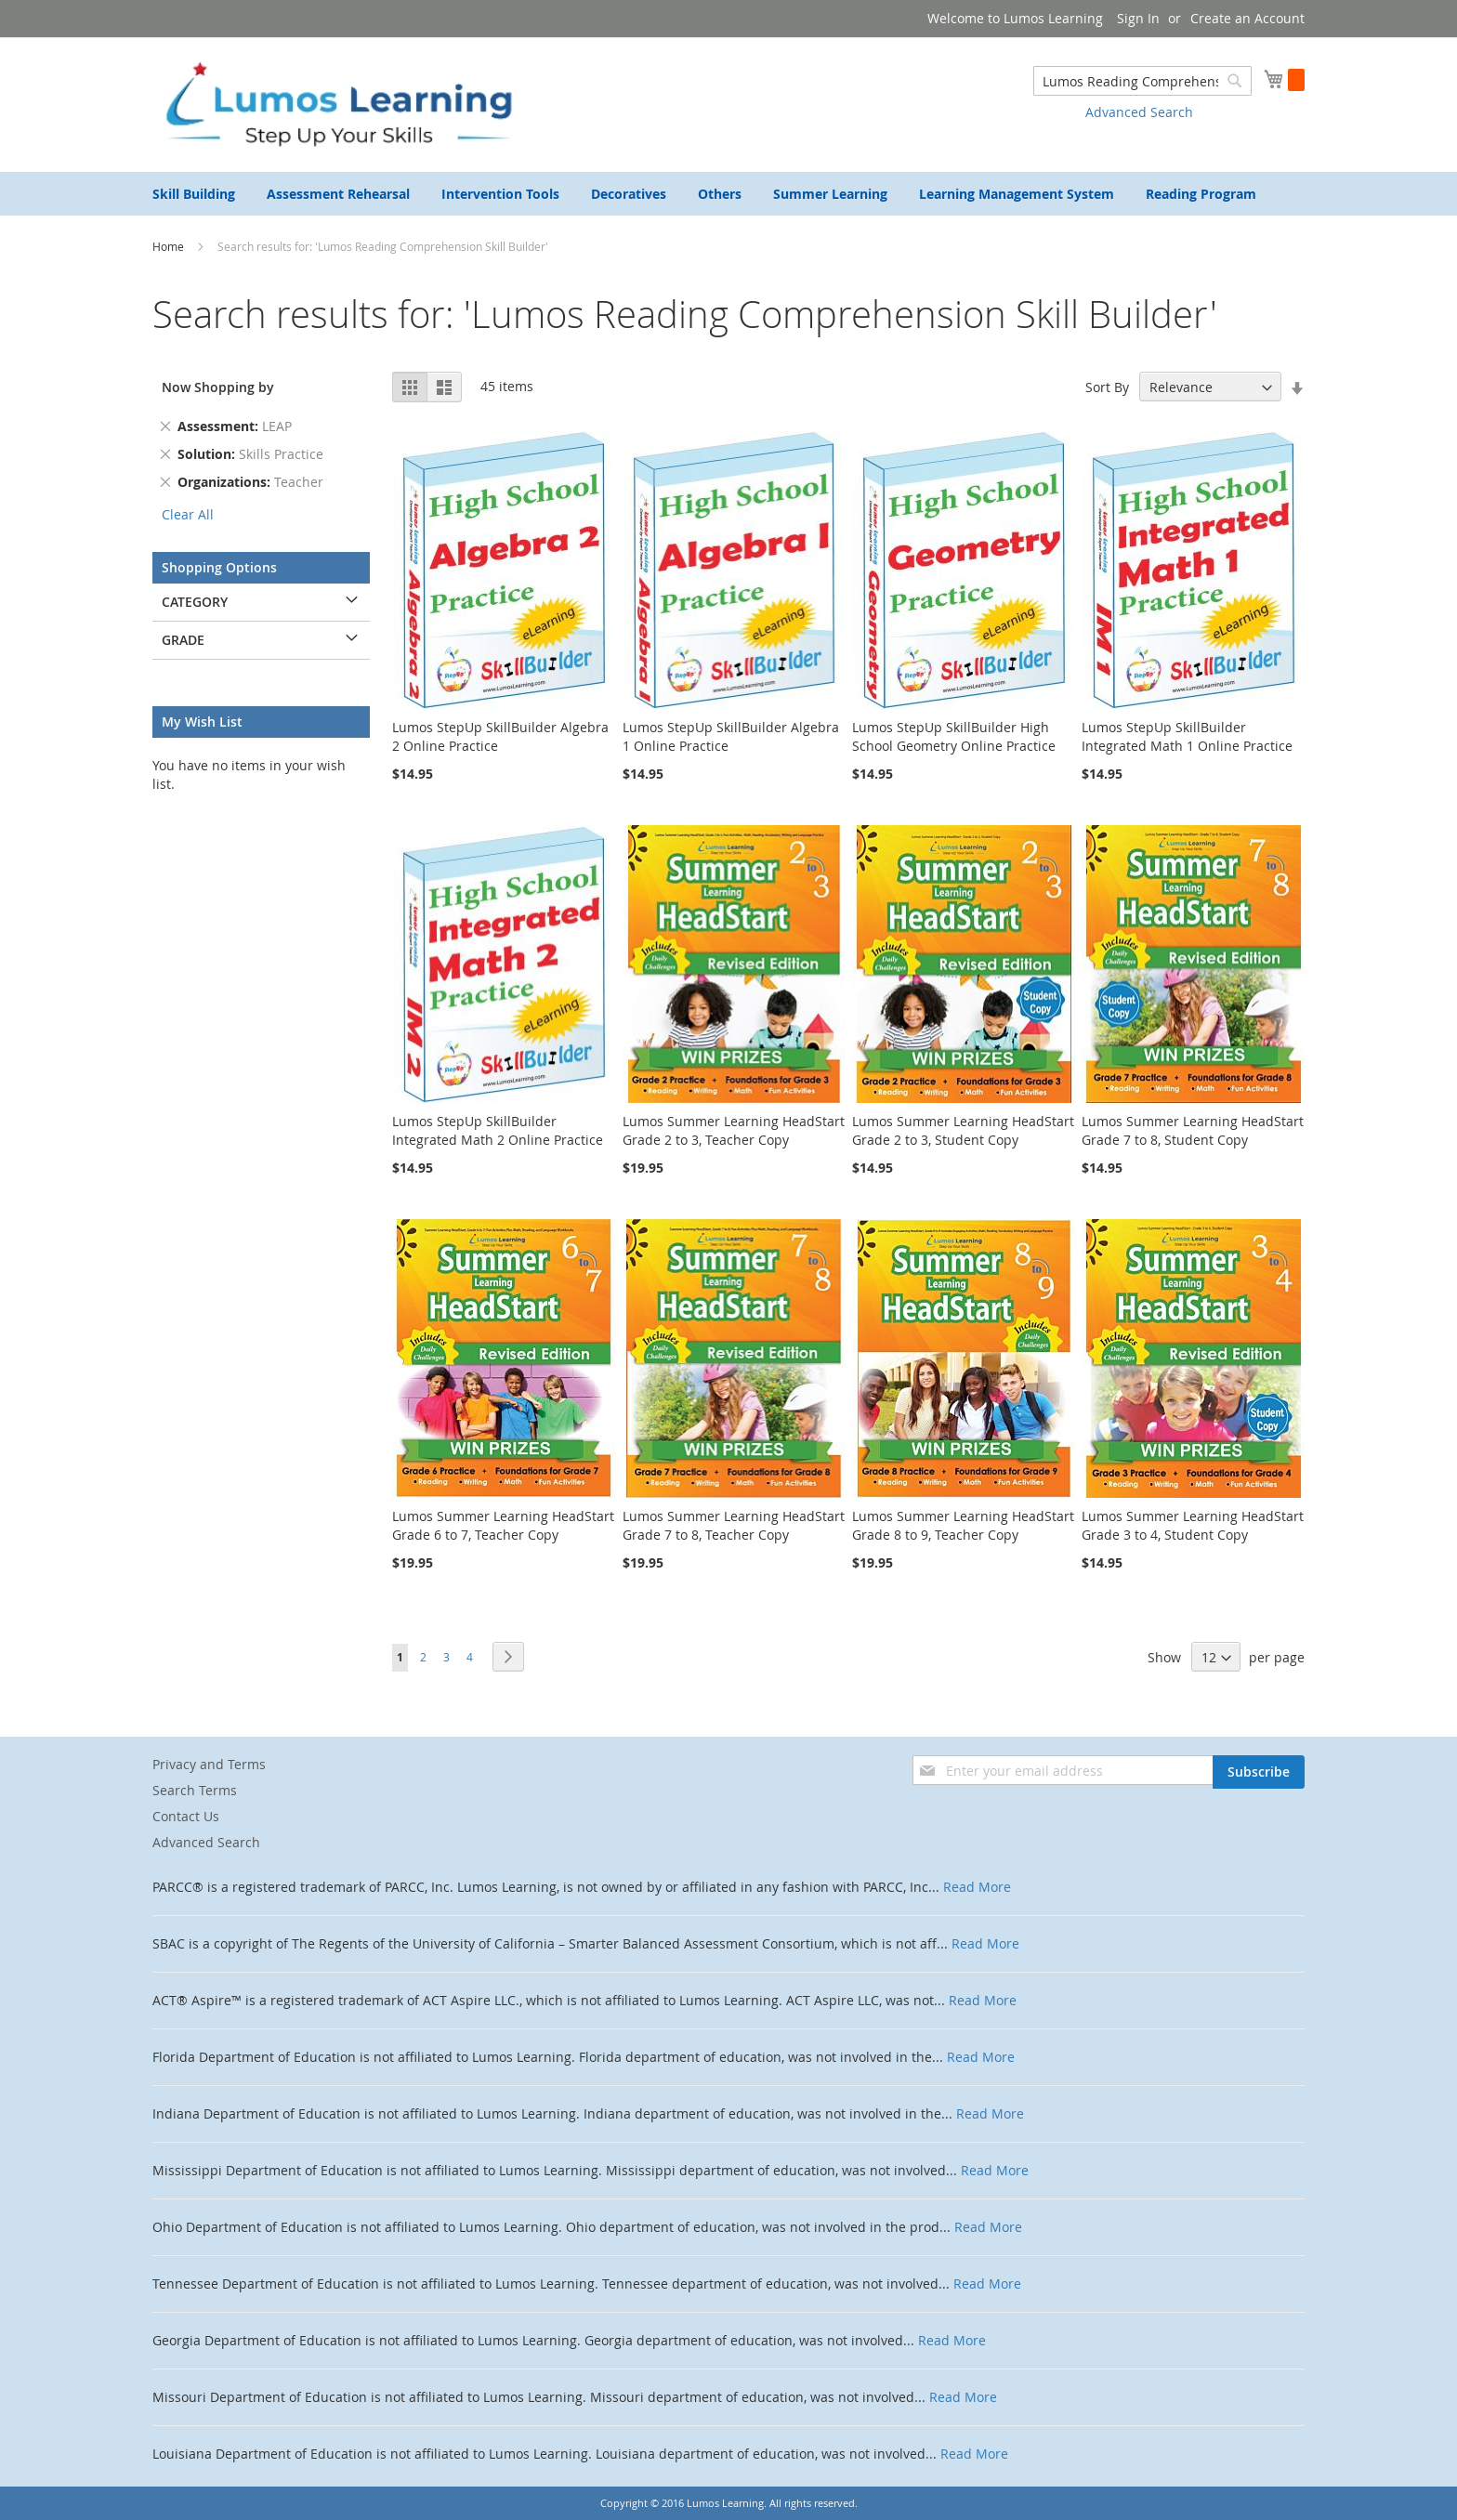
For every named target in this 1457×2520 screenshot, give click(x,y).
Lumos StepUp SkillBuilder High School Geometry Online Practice (954, 736)
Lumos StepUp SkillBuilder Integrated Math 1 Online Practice (1187, 736)
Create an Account (1247, 18)
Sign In (1138, 18)
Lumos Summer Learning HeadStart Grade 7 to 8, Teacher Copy (734, 1525)
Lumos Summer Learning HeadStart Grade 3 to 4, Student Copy (1193, 1525)
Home (169, 246)
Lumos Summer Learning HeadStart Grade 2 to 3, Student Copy (963, 1130)
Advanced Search (1139, 112)
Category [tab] (195, 601)
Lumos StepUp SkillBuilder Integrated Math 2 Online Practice (497, 1130)
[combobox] (1142, 81)
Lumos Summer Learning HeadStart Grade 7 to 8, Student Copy (1193, 1130)
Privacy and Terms (209, 1764)
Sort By (1107, 387)
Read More (977, 1887)
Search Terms (194, 1790)
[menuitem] (193, 194)
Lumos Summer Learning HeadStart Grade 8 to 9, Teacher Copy (963, 1525)
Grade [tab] (183, 640)
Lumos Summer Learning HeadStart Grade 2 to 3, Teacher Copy (734, 1130)
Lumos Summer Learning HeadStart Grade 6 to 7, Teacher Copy (503, 1525)
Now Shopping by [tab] (218, 387)
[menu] (728, 194)
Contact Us (185, 1816)
